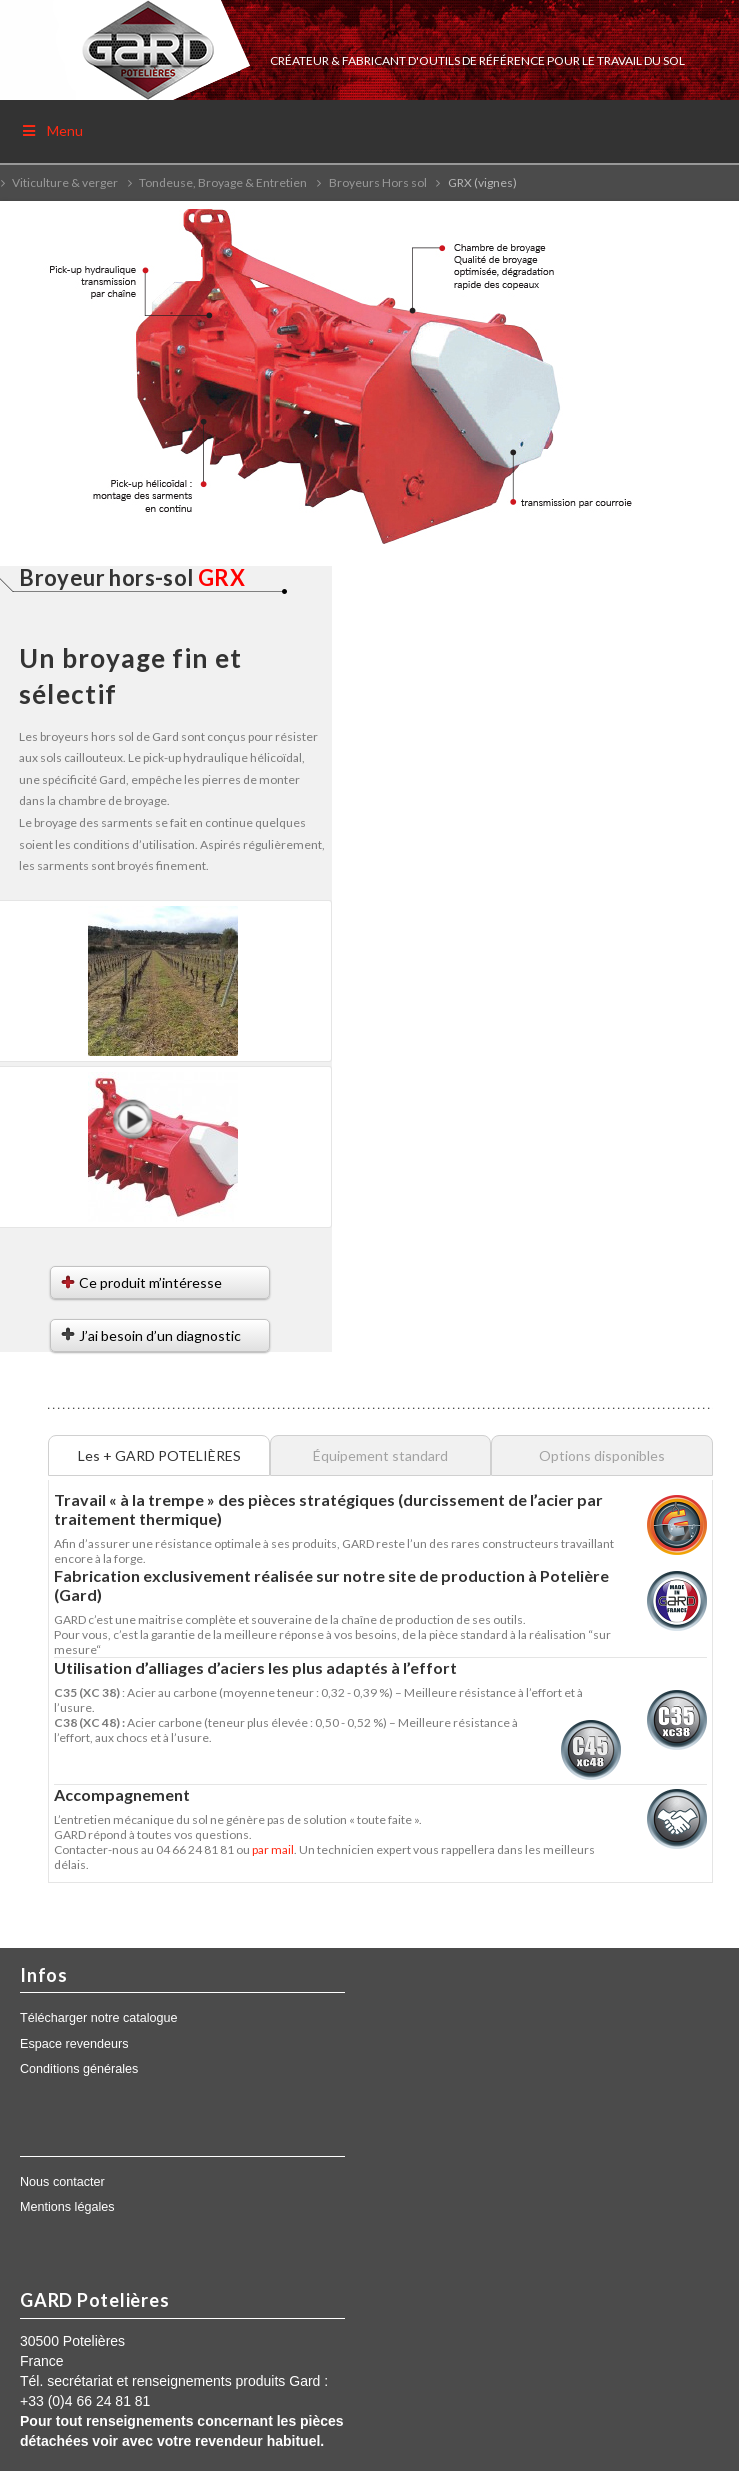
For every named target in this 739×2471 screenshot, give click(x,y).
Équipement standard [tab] (380, 1455)
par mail (273, 1849)
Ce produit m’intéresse (150, 1282)
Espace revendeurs (74, 2044)
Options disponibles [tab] (602, 1455)
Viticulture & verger (65, 182)
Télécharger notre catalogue (99, 2018)
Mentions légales (67, 2207)
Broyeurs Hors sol (378, 182)
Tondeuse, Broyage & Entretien (223, 182)
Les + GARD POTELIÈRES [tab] (159, 1455)
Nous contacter (62, 2182)
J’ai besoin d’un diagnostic (160, 1335)
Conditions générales (79, 2069)
